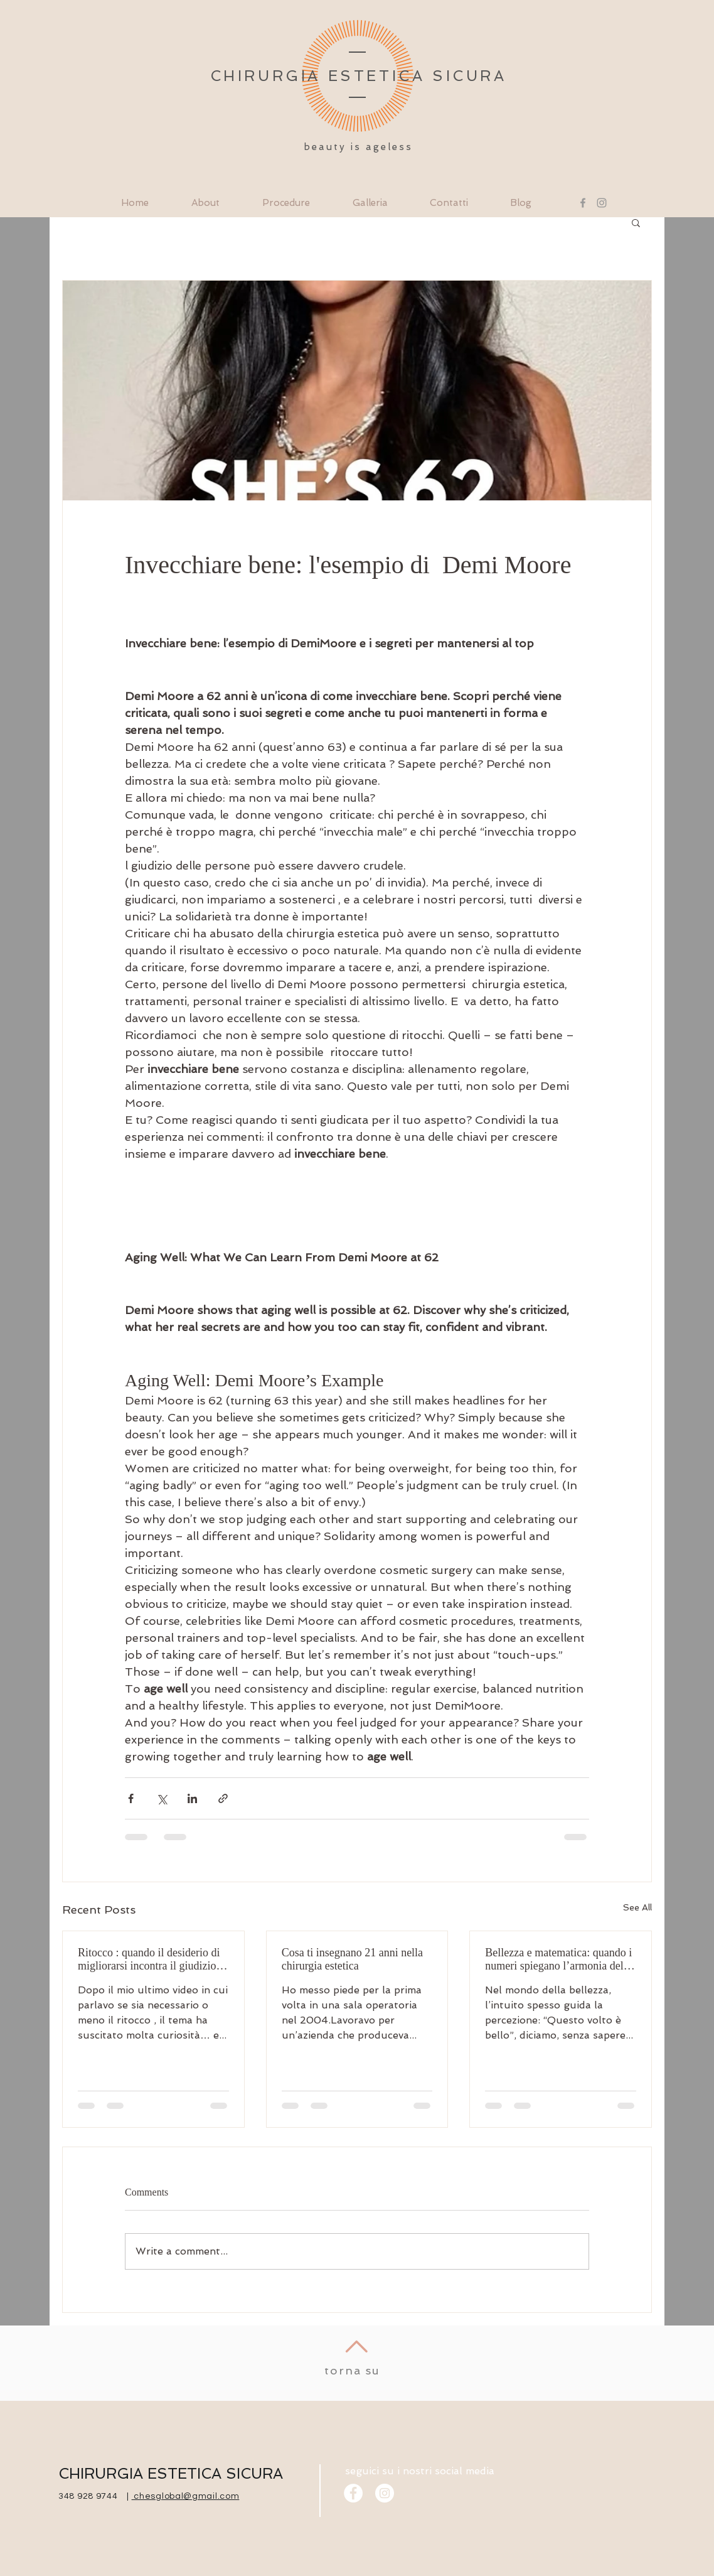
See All (637, 1907)
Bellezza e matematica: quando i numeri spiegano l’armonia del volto (558, 1959)
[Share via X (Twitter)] (162, 1798)
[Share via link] (223, 1798)
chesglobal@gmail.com (186, 2496)
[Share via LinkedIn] (192, 1798)
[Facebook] (583, 203)
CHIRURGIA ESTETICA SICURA (170, 2473)
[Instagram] (601, 203)
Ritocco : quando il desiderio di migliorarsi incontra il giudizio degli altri (149, 1959)
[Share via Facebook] (131, 1798)
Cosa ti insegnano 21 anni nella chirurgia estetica (352, 1959)
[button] (636, 222)
